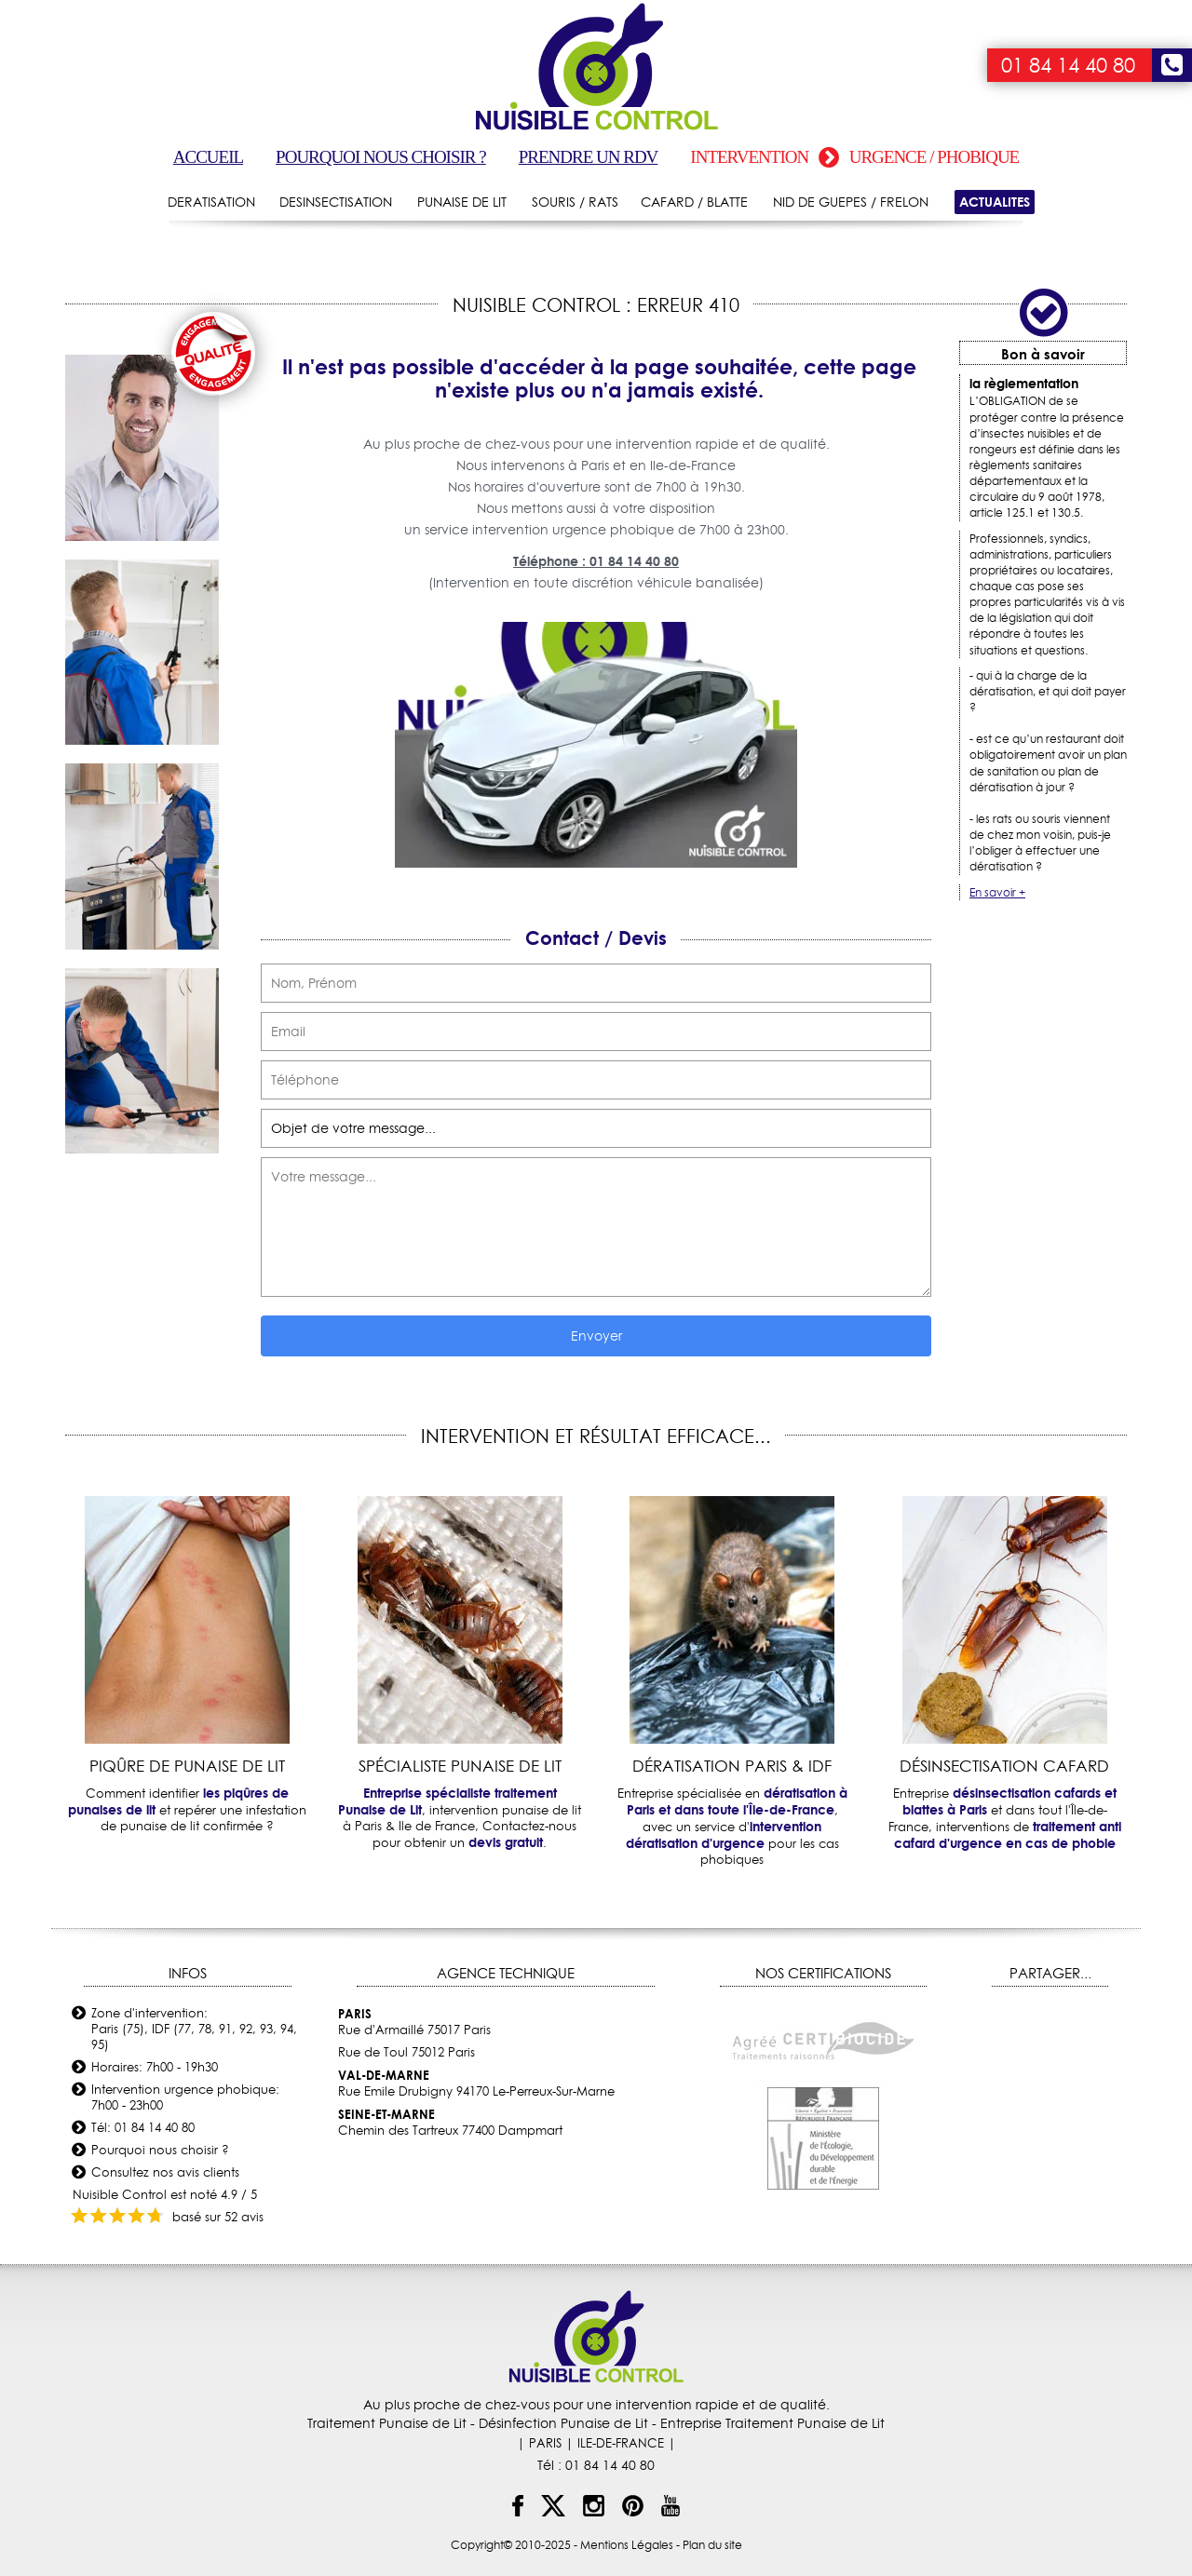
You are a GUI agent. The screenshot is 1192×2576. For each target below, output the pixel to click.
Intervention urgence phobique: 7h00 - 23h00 (185, 2097)
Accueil (208, 157)
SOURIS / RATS (575, 202)
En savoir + (997, 892)
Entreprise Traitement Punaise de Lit (772, 2423)
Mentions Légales (626, 2545)
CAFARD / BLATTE (694, 202)
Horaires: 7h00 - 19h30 (154, 2066)
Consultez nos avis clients (165, 2172)
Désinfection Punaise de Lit (563, 2423)
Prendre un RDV (588, 157)
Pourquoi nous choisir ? (381, 157)
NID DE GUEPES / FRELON (850, 202)
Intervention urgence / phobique (854, 157)
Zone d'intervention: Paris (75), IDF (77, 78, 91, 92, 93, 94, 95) (194, 2028)
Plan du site (712, 2545)
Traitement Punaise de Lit (387, 2423)
